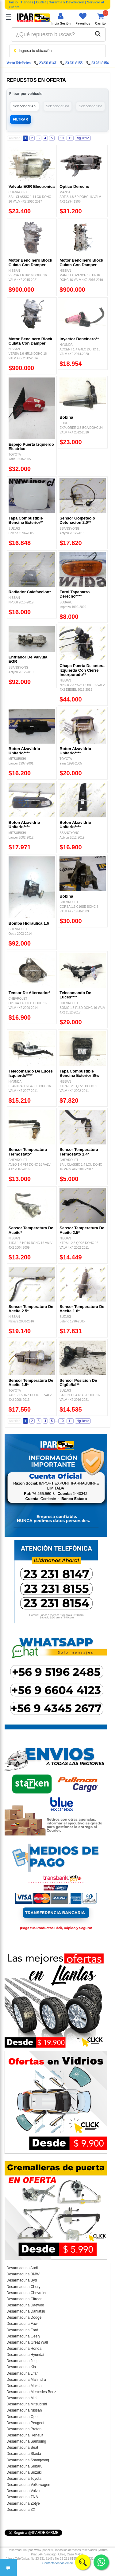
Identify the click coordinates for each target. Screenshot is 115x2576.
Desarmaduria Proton (23, 2429)
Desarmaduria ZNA (22, 2497)
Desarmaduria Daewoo (25, 2305)
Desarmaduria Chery (23, 2287)
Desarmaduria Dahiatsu (25, 2311)
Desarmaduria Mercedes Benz (31, 2392)
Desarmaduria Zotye (23, 2503)
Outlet (41, 2)
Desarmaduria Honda (23, 2348)
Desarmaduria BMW (23, 2274)
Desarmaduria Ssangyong (27, 2460)
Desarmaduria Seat (22, 2447)
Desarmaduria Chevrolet (26, 2293)
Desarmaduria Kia (21, 2367)
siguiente (83, 138)
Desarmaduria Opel (22, 2417)
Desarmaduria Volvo (23, 2491)
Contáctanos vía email (57, 2563)
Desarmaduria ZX (20, 2509)
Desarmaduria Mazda (24, 2386)
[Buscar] (98, 34)
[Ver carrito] (100, 19)
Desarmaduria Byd (21, 2280)
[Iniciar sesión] (61, 19)
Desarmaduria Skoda (23, 2454)
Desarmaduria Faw (21, 2323)
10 (61, 138)
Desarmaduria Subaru (24, 2466)
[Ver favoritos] (82, 19)
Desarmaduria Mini (21, 2398)
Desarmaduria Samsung (26, 2441)
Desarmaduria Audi (22, 2268)
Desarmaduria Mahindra (26, 2379)
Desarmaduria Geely (23, 2336)
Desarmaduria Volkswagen (28, 2485)
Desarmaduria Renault (24, 2435)
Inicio (13, 2)
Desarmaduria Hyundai (25, 2355)
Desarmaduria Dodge (23, 2317)
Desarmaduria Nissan (24, 2410)
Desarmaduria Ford (22, 2330)
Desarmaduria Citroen (24, 2299)
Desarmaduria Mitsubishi (26, 2404)
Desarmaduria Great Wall (27, 2342)
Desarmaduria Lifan (22, 2373)
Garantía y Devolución (66, 2)
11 (70, 138)
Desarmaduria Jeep (22, 2361)
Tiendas (27, 2)
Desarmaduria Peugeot (25, 2423)
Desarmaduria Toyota (23, 2478)
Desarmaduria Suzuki (24, 2472)
